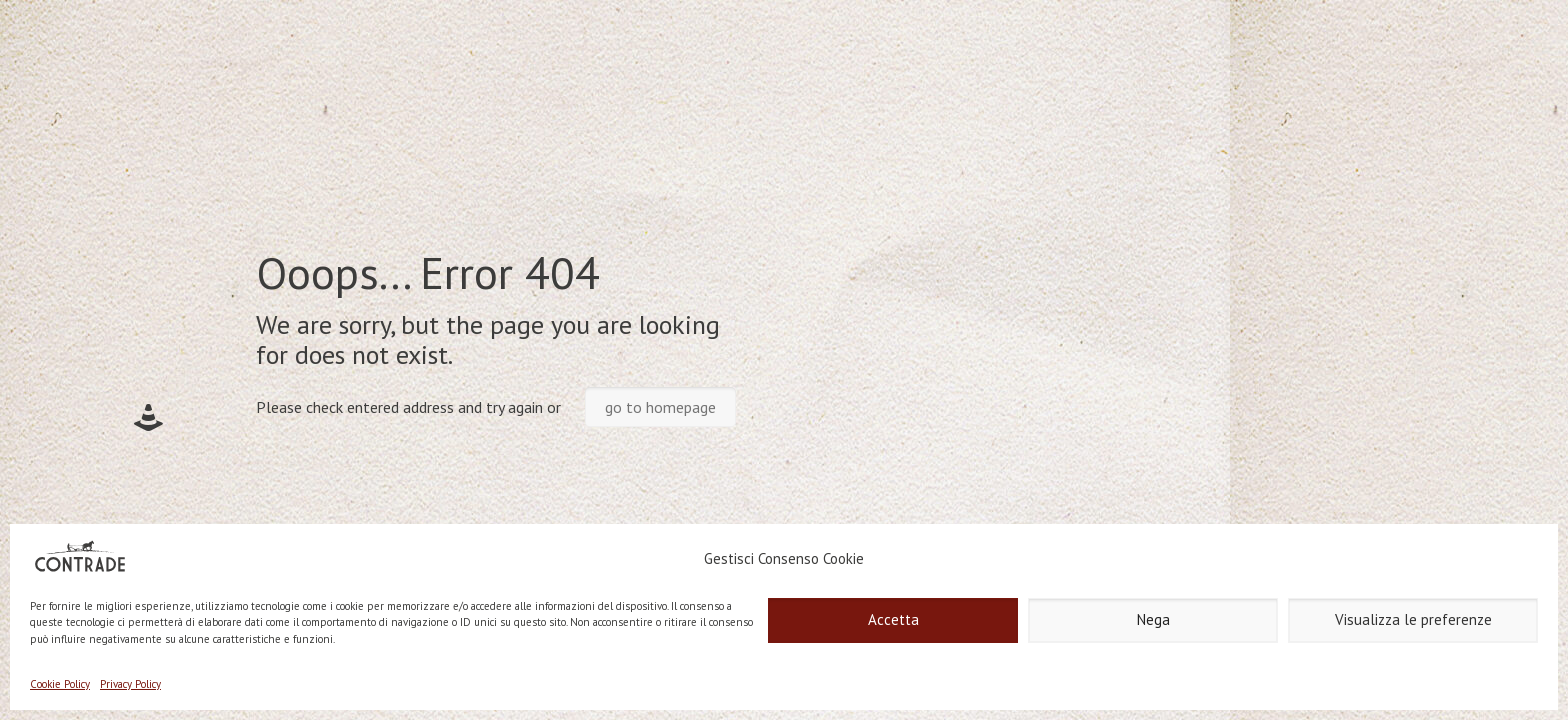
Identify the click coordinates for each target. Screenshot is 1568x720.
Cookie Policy (60, 684)
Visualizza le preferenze (1413, 619)
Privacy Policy (130, 684)
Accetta (893, 619)
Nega (1153, 619)
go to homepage (660, 407)
